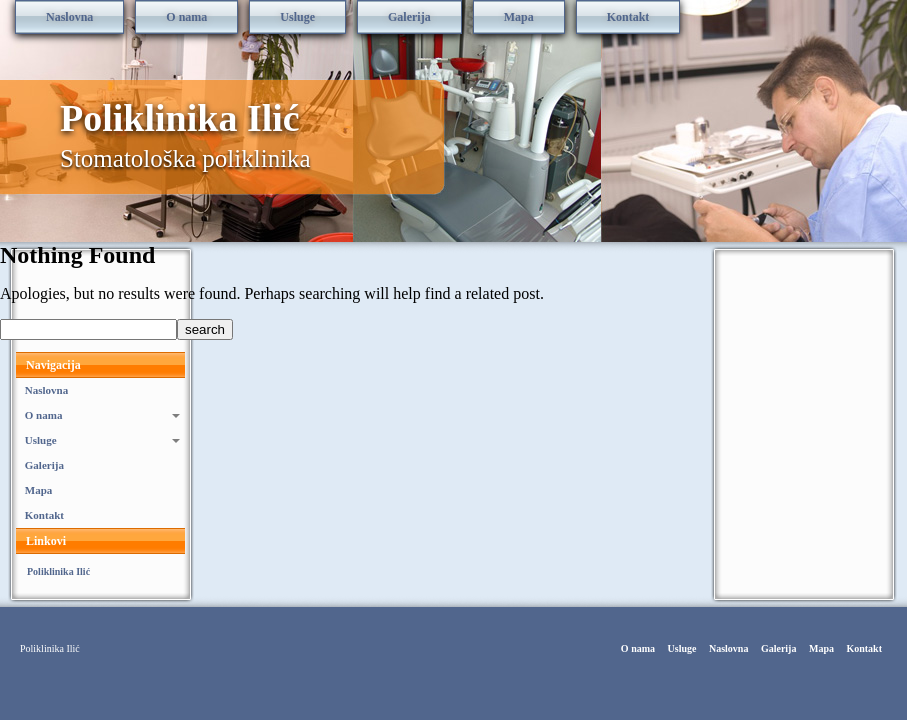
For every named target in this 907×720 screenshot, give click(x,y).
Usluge (297, 17)
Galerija (409, 17)
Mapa (519, 17)
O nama (186, 17)
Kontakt (628, 17)
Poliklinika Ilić (180, 118)
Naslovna (69, 17)
